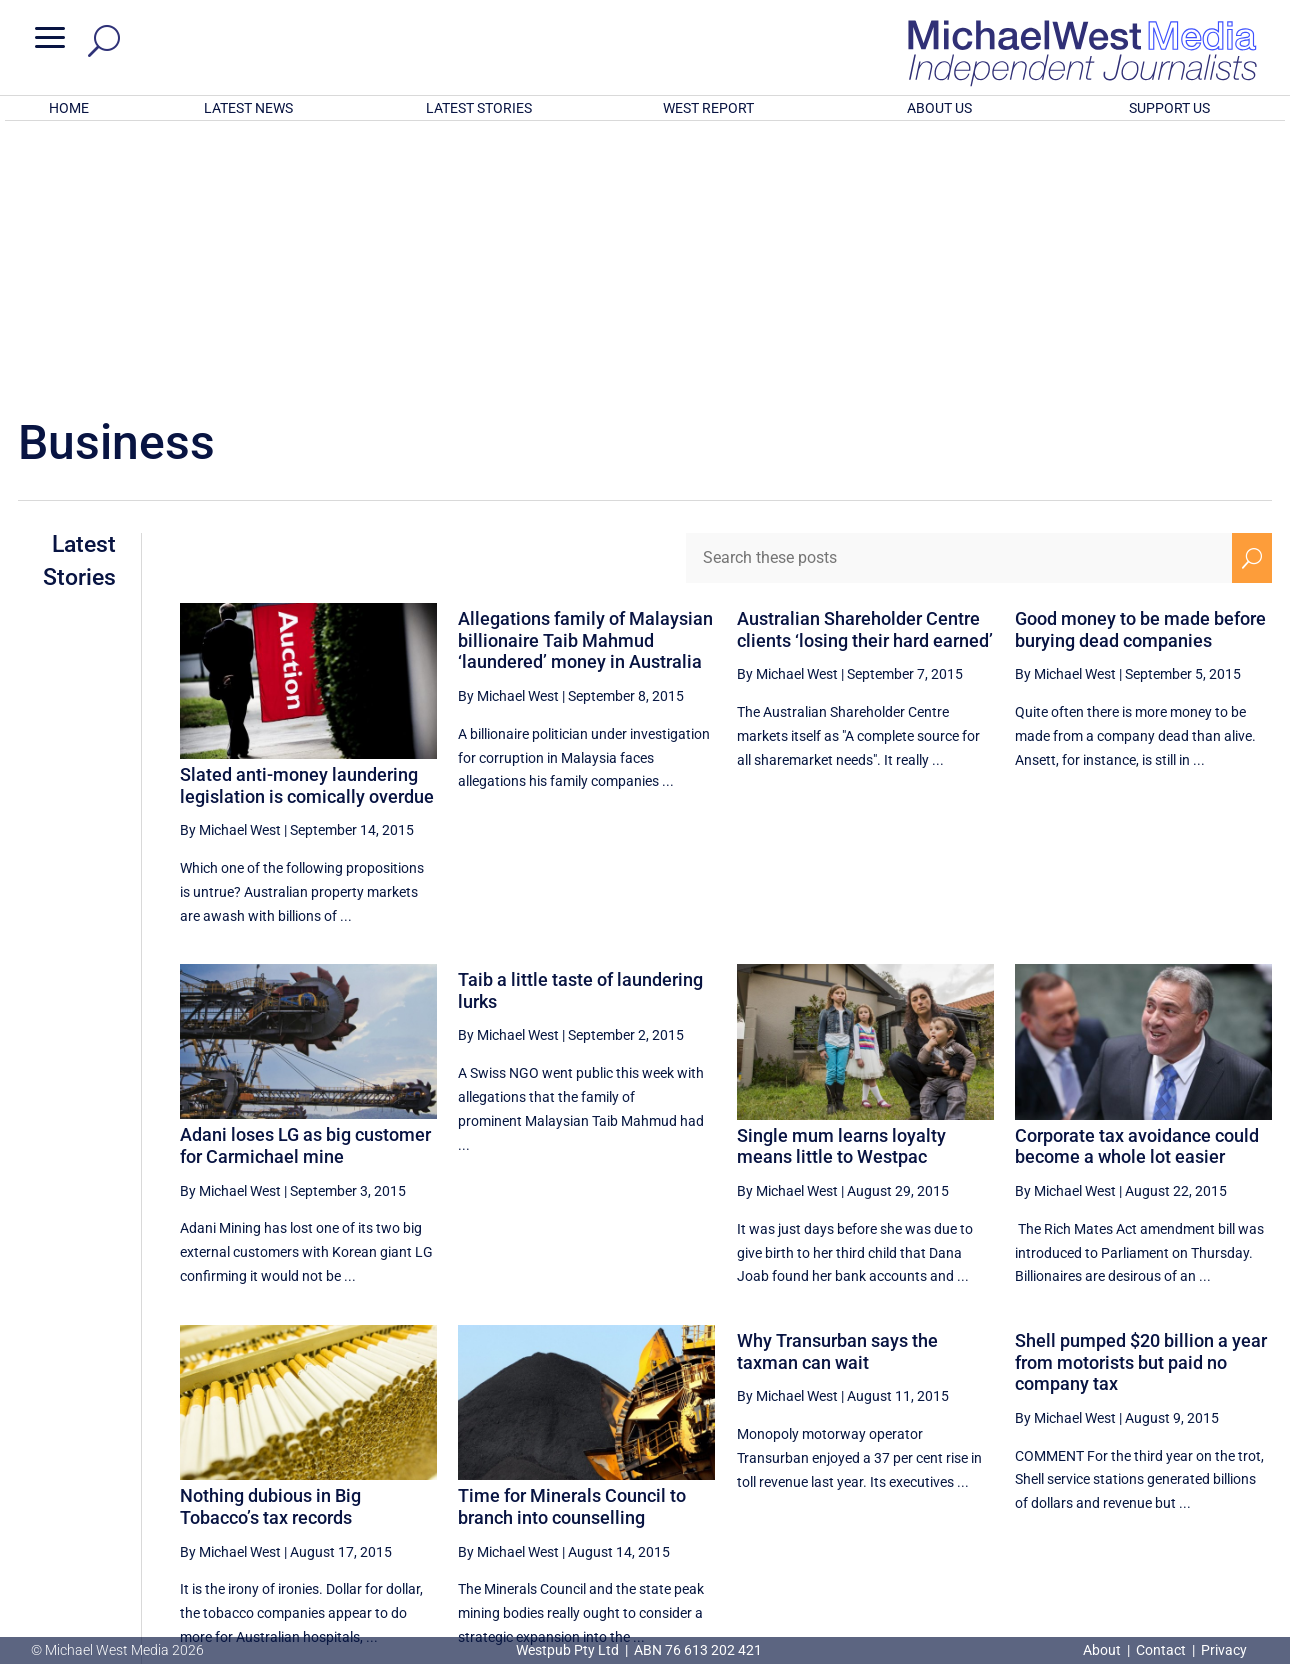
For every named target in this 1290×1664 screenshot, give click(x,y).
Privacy (1224, 1650)
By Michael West (230, 568)
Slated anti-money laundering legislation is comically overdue (307, 523)
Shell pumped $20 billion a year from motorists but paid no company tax (1141, 1100)
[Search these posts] (959, 296)
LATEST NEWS (248, 108)
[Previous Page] (957, 1463)
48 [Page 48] (1105, 1464)
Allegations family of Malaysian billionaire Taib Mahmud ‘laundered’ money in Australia (585, 378)
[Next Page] (1252, 1463)
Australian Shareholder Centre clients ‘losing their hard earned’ (865, 367)
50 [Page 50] (1206, 1464)
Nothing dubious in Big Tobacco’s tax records (270, 1244)
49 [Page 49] (1155, 1464)
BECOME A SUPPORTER (1187, 1535)
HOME (69, 108)
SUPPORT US (1169, 108)
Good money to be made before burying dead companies (1140, 367)
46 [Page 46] (1003, 1464)
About (1103, 1650)
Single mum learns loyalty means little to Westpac (841, 884)
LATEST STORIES (479, 108)
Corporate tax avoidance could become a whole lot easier (1137, 884)
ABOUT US (939, 108)
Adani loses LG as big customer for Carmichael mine (305, 883)
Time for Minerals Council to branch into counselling (572, 1244)
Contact (1161, 1650)
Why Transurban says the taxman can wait (837, 1089)
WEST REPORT (708, 108)
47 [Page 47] (1054, 1464)
